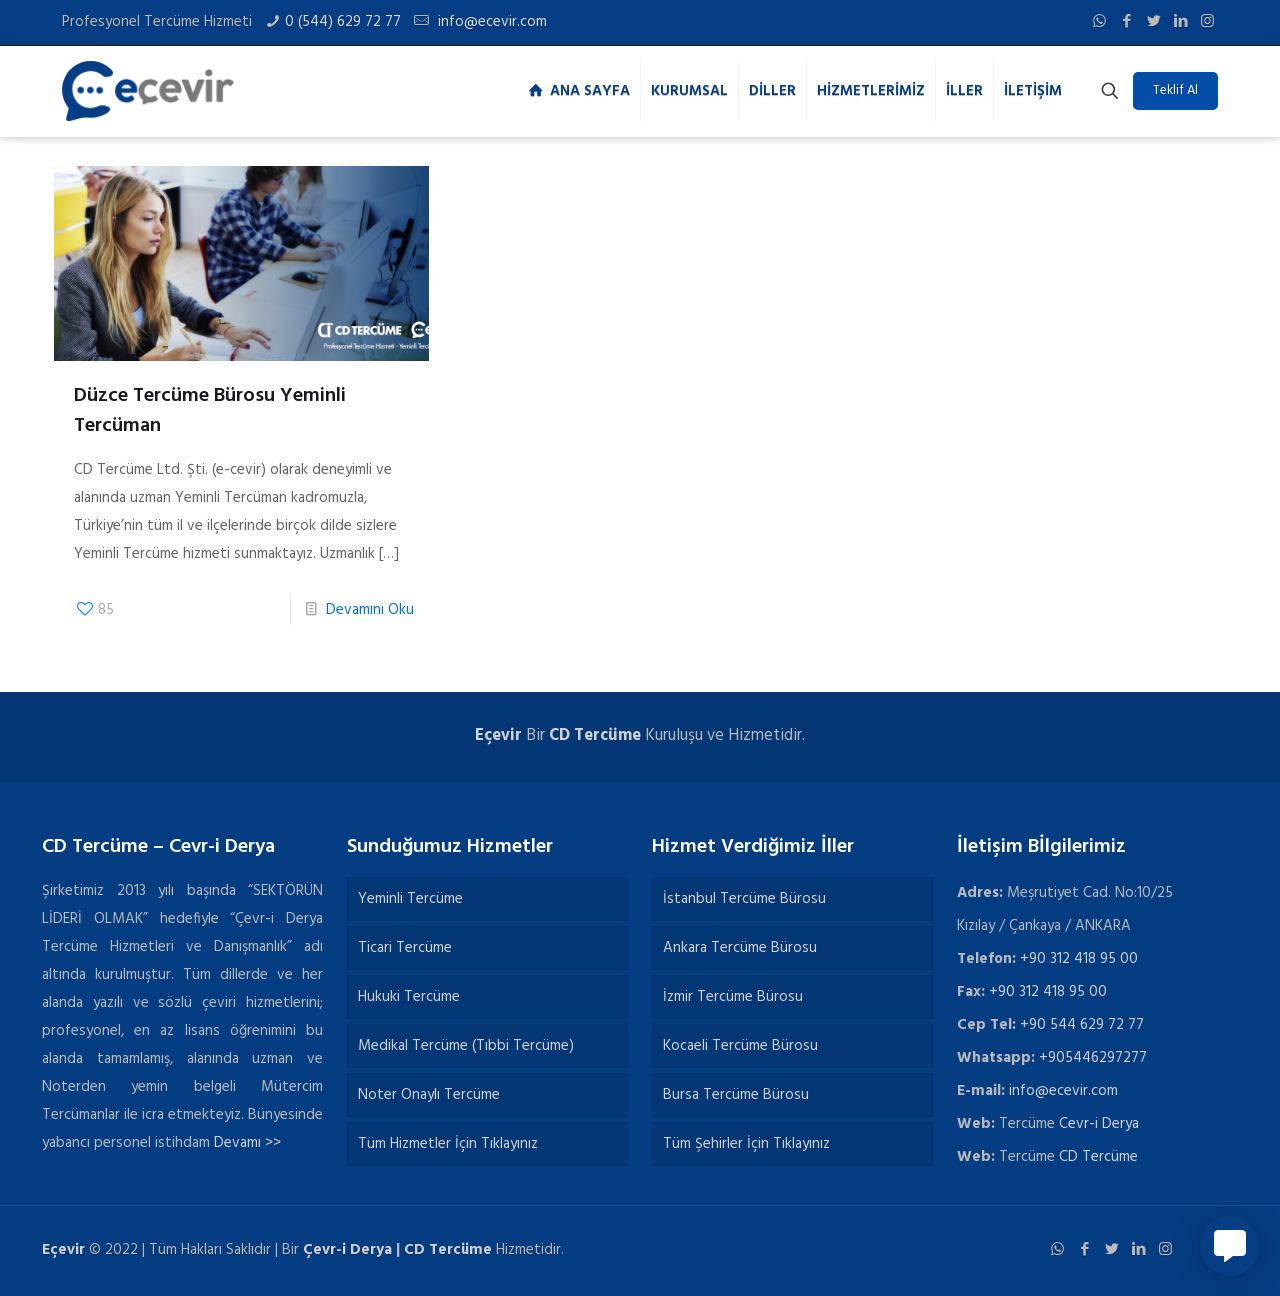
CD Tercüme (595, 736)
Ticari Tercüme (405, 948)
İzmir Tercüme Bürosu (733, 997)
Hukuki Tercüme (409, 997)
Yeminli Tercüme (410, 899)
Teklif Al (1175, 90)
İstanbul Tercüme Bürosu (744, 899)
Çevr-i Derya (347, 1250)
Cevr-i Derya (1099, 1124)
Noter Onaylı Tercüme (429, 1095)
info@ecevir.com (490, 22)
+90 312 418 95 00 (1079, 959)
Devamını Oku (370, 610)
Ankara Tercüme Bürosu (740, 948)
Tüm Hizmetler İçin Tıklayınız (448, 1144)
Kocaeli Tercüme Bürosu (740, 1046)
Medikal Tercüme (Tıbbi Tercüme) (466, 1046)
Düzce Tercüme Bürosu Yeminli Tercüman (210, 411)
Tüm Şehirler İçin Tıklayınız (746, 1144)
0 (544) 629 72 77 (343, 22)
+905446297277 (1093, 1058)
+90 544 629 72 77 (1082, 1025)
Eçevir (63, 1250)
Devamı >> (247, 1143)
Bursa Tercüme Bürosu (736, 1095)
